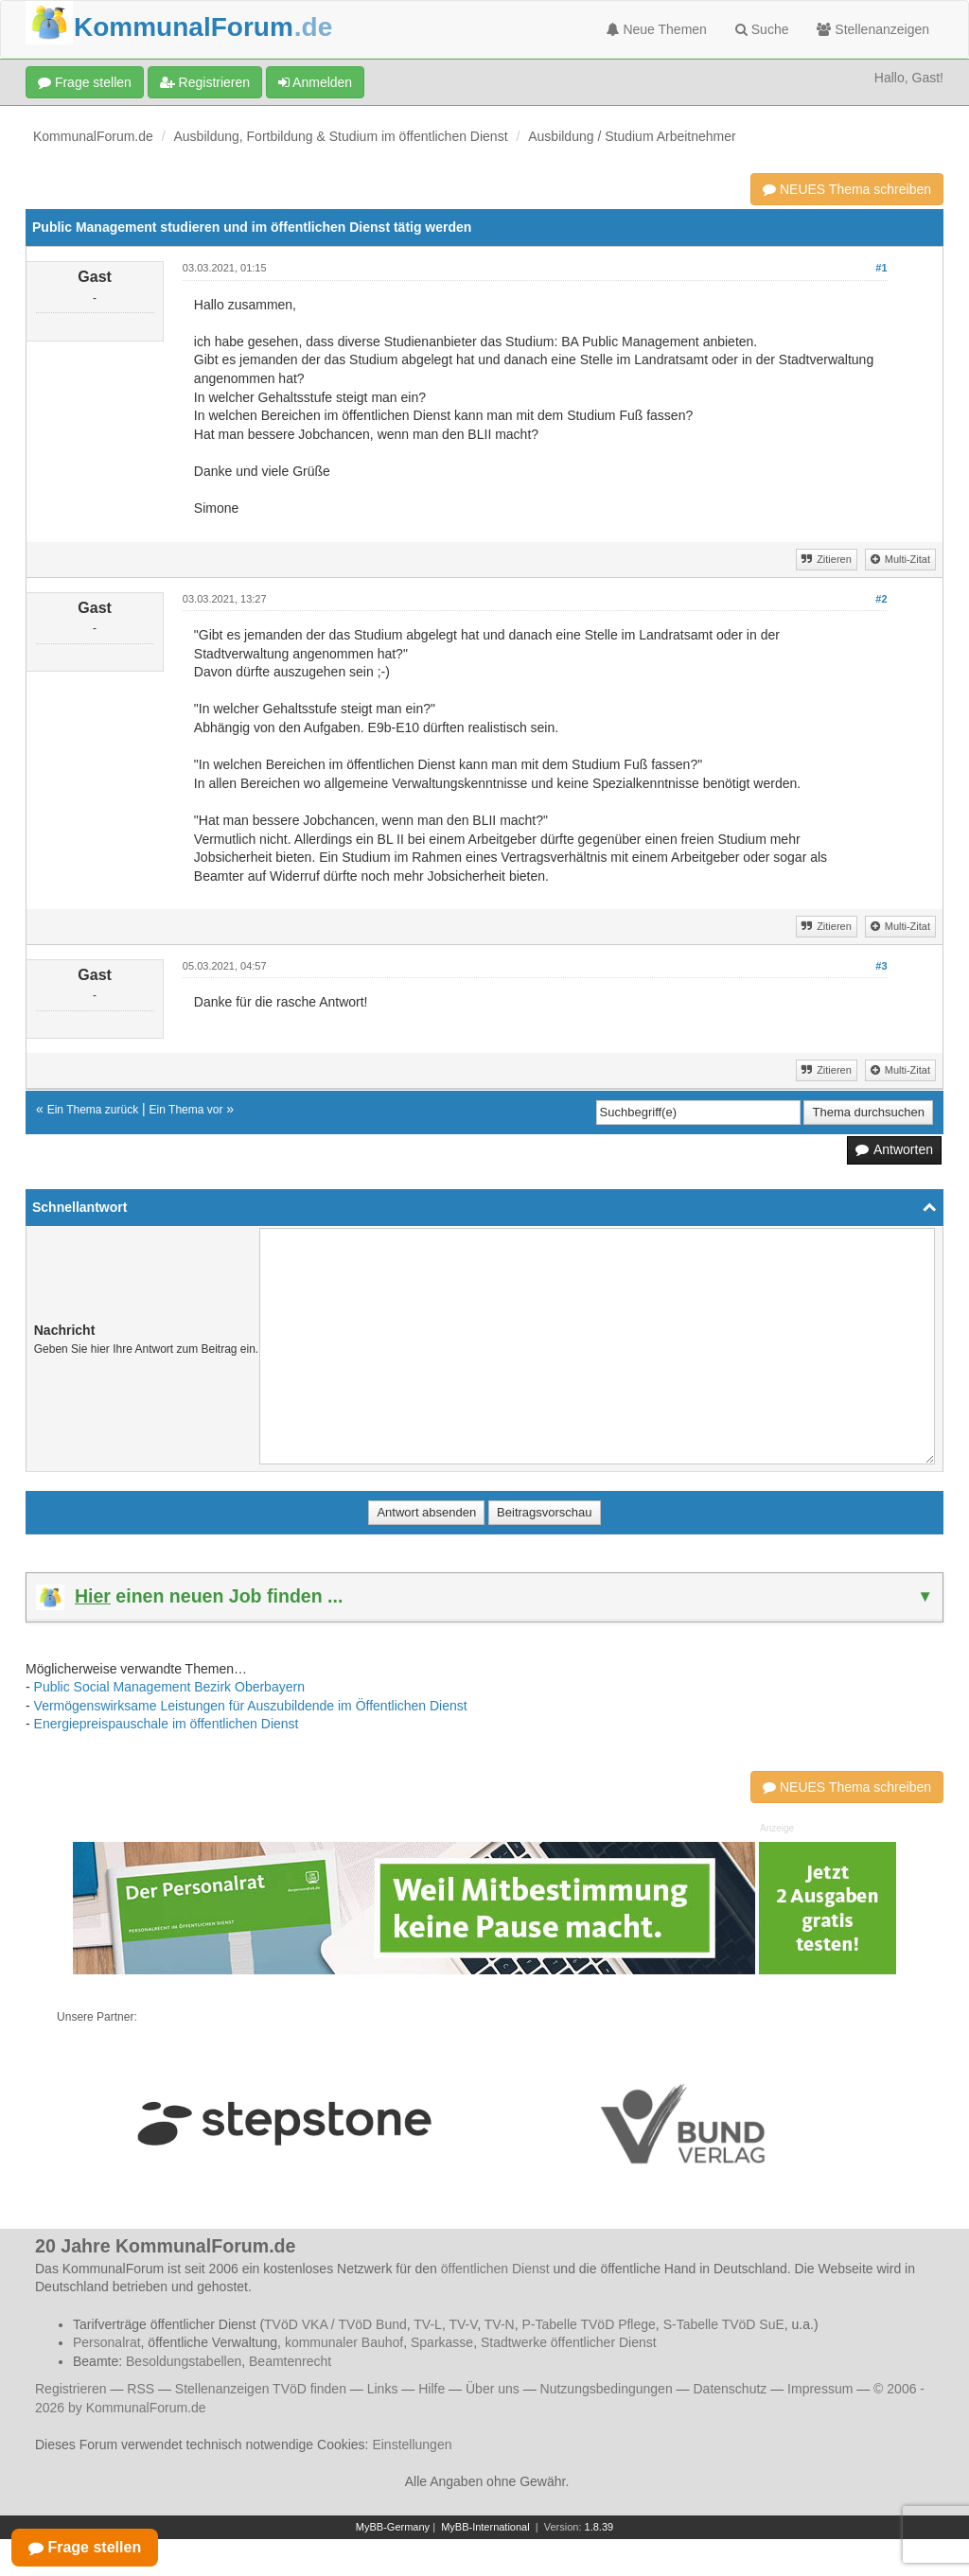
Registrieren (205, 82)
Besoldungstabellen (183, 2361)
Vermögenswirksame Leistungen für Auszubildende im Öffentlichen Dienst (250, 1705)
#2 (881, 599)
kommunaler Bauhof (344, 2342)
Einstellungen (411, 2444)
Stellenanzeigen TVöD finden (260, 2388)
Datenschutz (729, 2388)
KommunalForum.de (93, 136)
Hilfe (431, 2388)
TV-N (499, 2324)
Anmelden (315, 82)
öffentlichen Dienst (495, 2268)
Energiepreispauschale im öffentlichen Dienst (166, 1723)
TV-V (463, 2324)
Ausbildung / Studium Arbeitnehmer (631, 136)
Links (382, 2388)
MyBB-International (485, 2526)
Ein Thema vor (186, 1109)
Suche (762, 29)
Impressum (820, 2388)
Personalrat (107, 2342)
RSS (140, 2388)
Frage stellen (85, 82)
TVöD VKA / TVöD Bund (335, 2324)
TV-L (428, 2324)
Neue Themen (657, 29)
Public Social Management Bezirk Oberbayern (169, 1686)
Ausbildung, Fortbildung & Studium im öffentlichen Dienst (341, 136)
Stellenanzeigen (873, 29)
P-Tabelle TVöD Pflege (588, 2324)
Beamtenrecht (290, 2361)
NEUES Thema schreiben (847, 189)
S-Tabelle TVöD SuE (723, 2324)
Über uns (493, 2388)
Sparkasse (442, 2342)
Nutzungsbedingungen (606, 2388)
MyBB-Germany (393, 2526)
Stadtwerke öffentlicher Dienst (569, 2342)
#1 (881, 267)
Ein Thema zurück (93, 1109)
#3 (881, 966)
